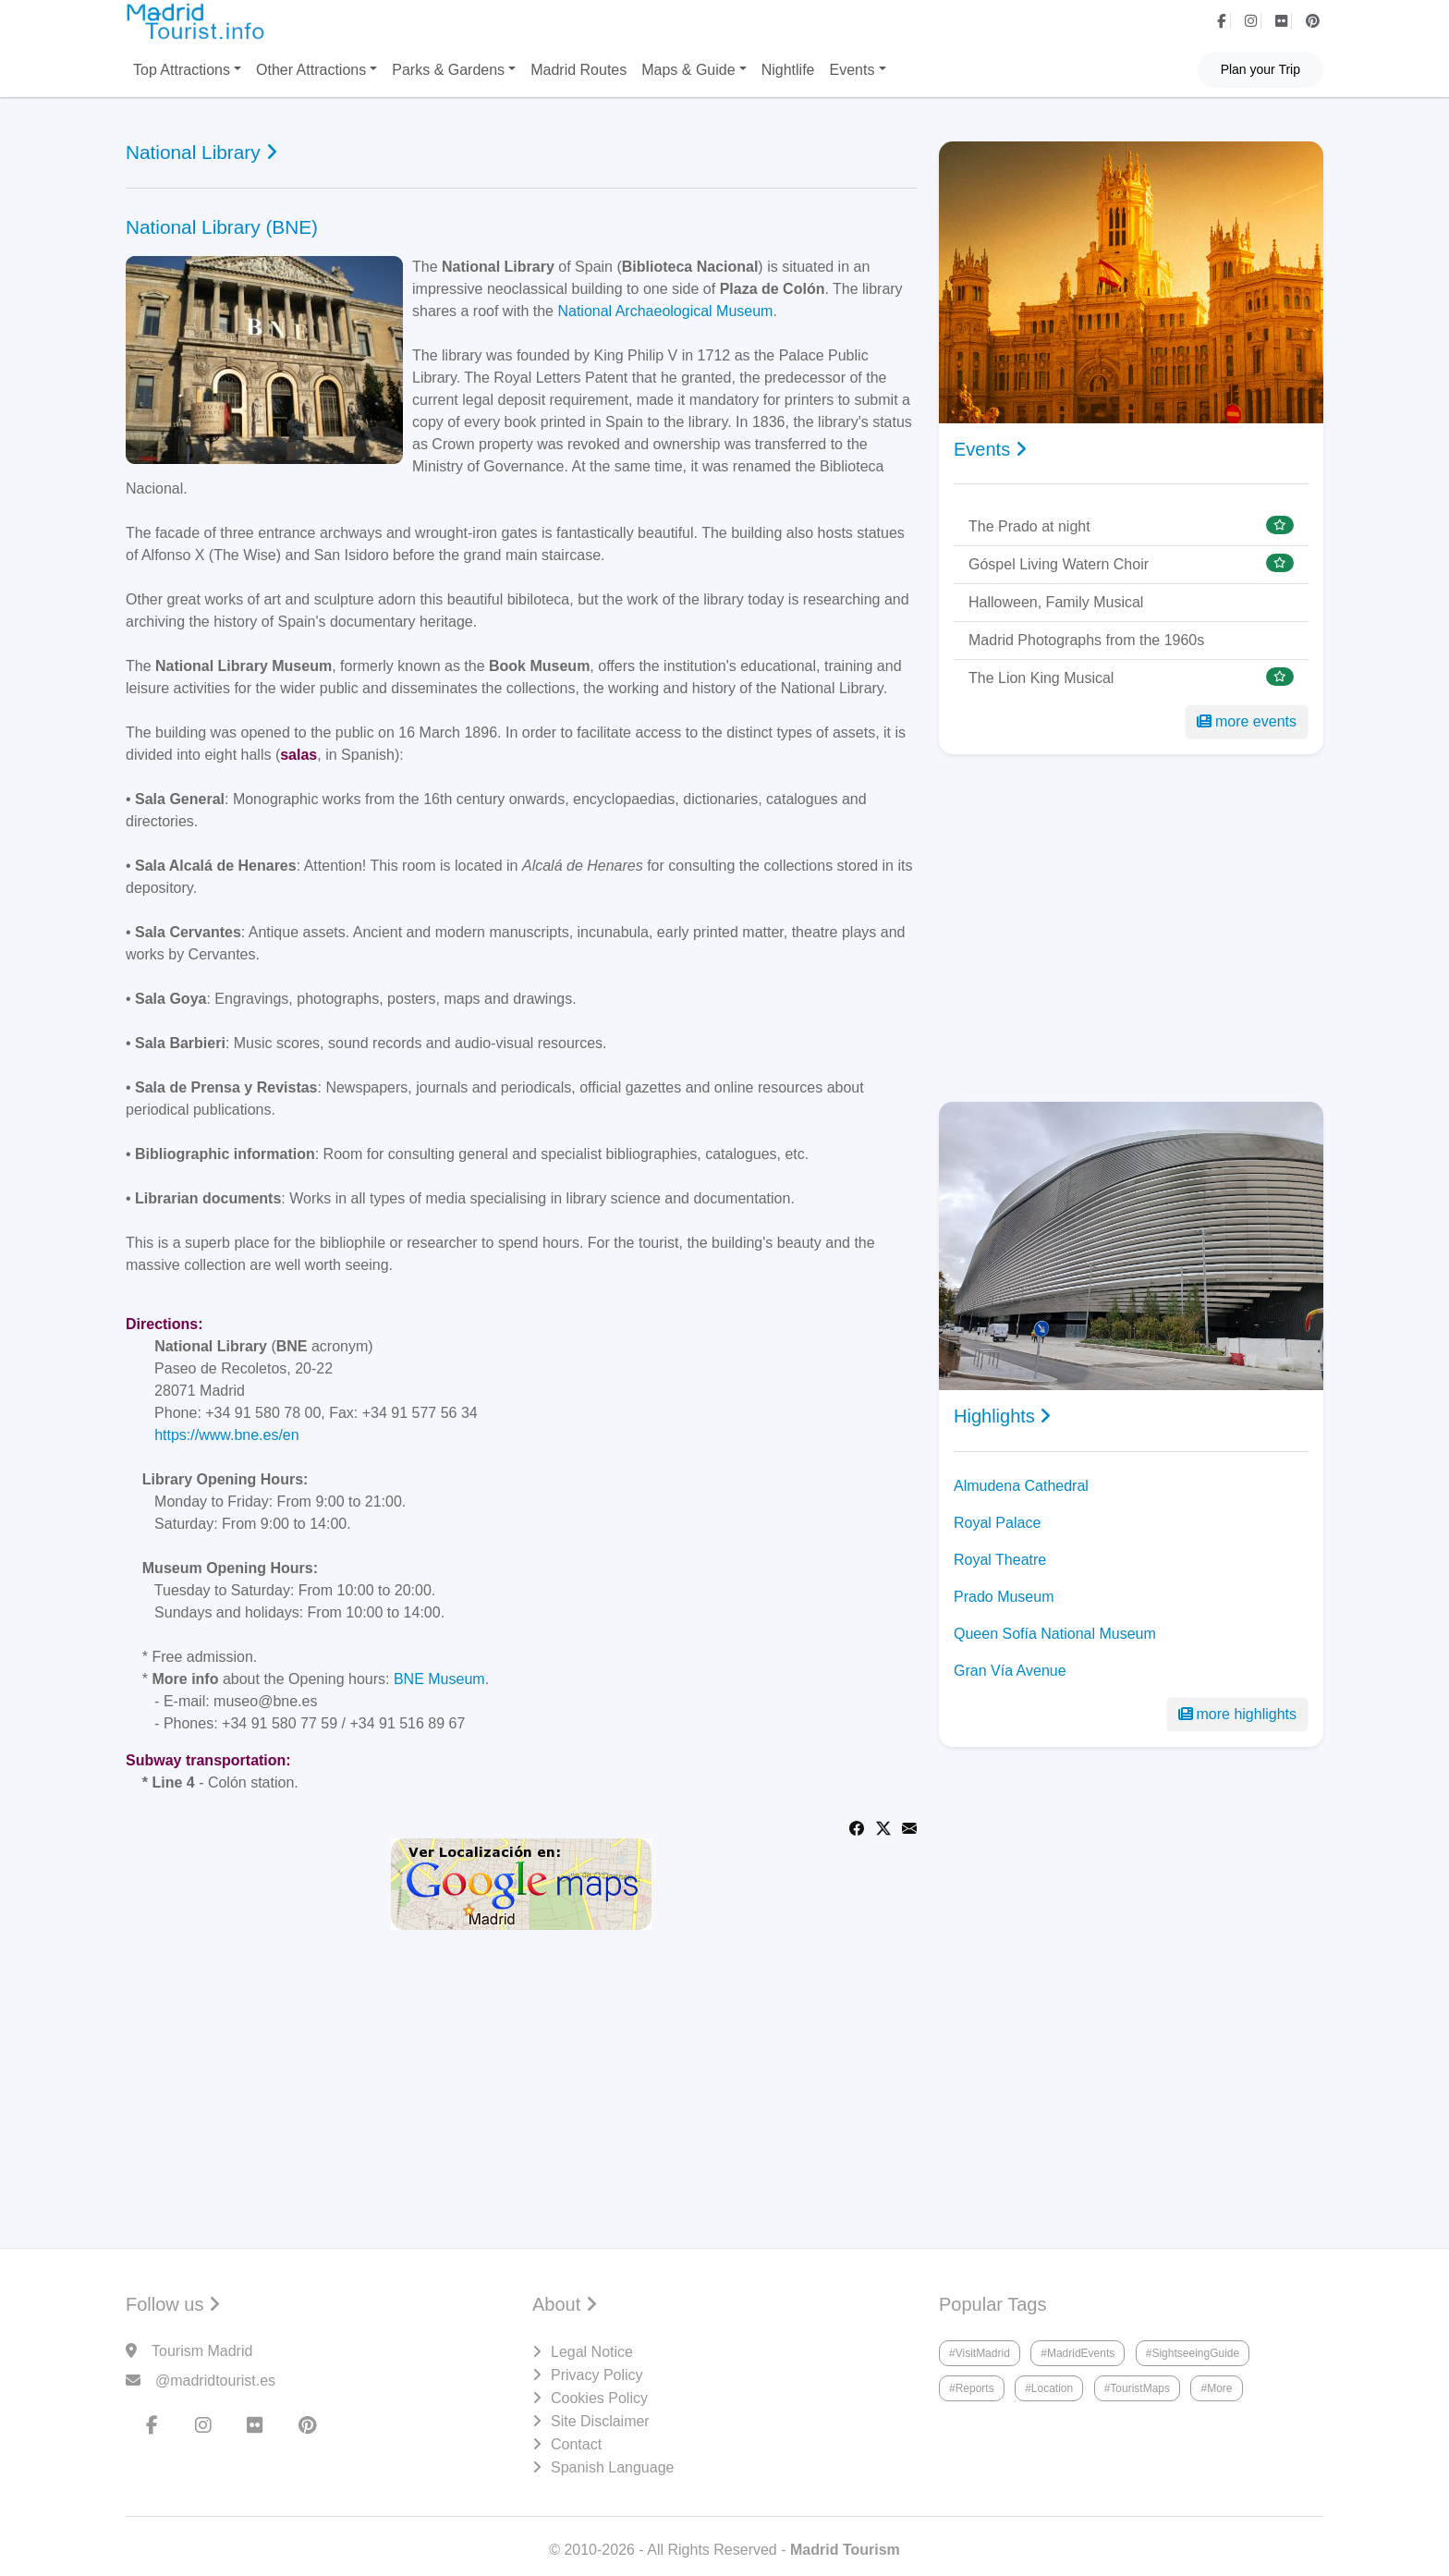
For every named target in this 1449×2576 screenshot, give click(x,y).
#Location (1049, 2388)
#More (1216, 2388)
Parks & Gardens (448, 70)
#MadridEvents (1077, 2353)
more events (1247, 721)
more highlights (1237, 1714)
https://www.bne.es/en (226, 1435)
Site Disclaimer (600, 2421)
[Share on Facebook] (856, 1827)
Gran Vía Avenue (1010, 1671)
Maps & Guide (688, 70)
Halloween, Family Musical (1055, 602)
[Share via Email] (909, 1827)
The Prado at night (1029, 526)
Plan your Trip (1260, 69)
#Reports (971, 2388)
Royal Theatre (1000, 1560)
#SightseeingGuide (1192, 2353)
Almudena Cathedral (1021, 1486)
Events (852, 70)
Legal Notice (592, 2352)
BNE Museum (439, 1679)
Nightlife (788, 70)
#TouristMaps (1137, 2388)
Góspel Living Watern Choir (1058, 564)
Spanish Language (612, 2467)
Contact (576, 2444)
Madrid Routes (578, 70)
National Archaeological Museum (665, 311)
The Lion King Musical (1041, 678)
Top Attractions (181, 70)
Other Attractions (311, 70)
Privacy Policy (597, 2375)
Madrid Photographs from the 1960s (1086, 640)
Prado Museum (1004, 1597)
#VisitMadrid (979, 2353)
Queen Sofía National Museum (1055, 1634)
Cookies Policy (599, 2398)
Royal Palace (997, 1523)
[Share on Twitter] (883, 1827)
